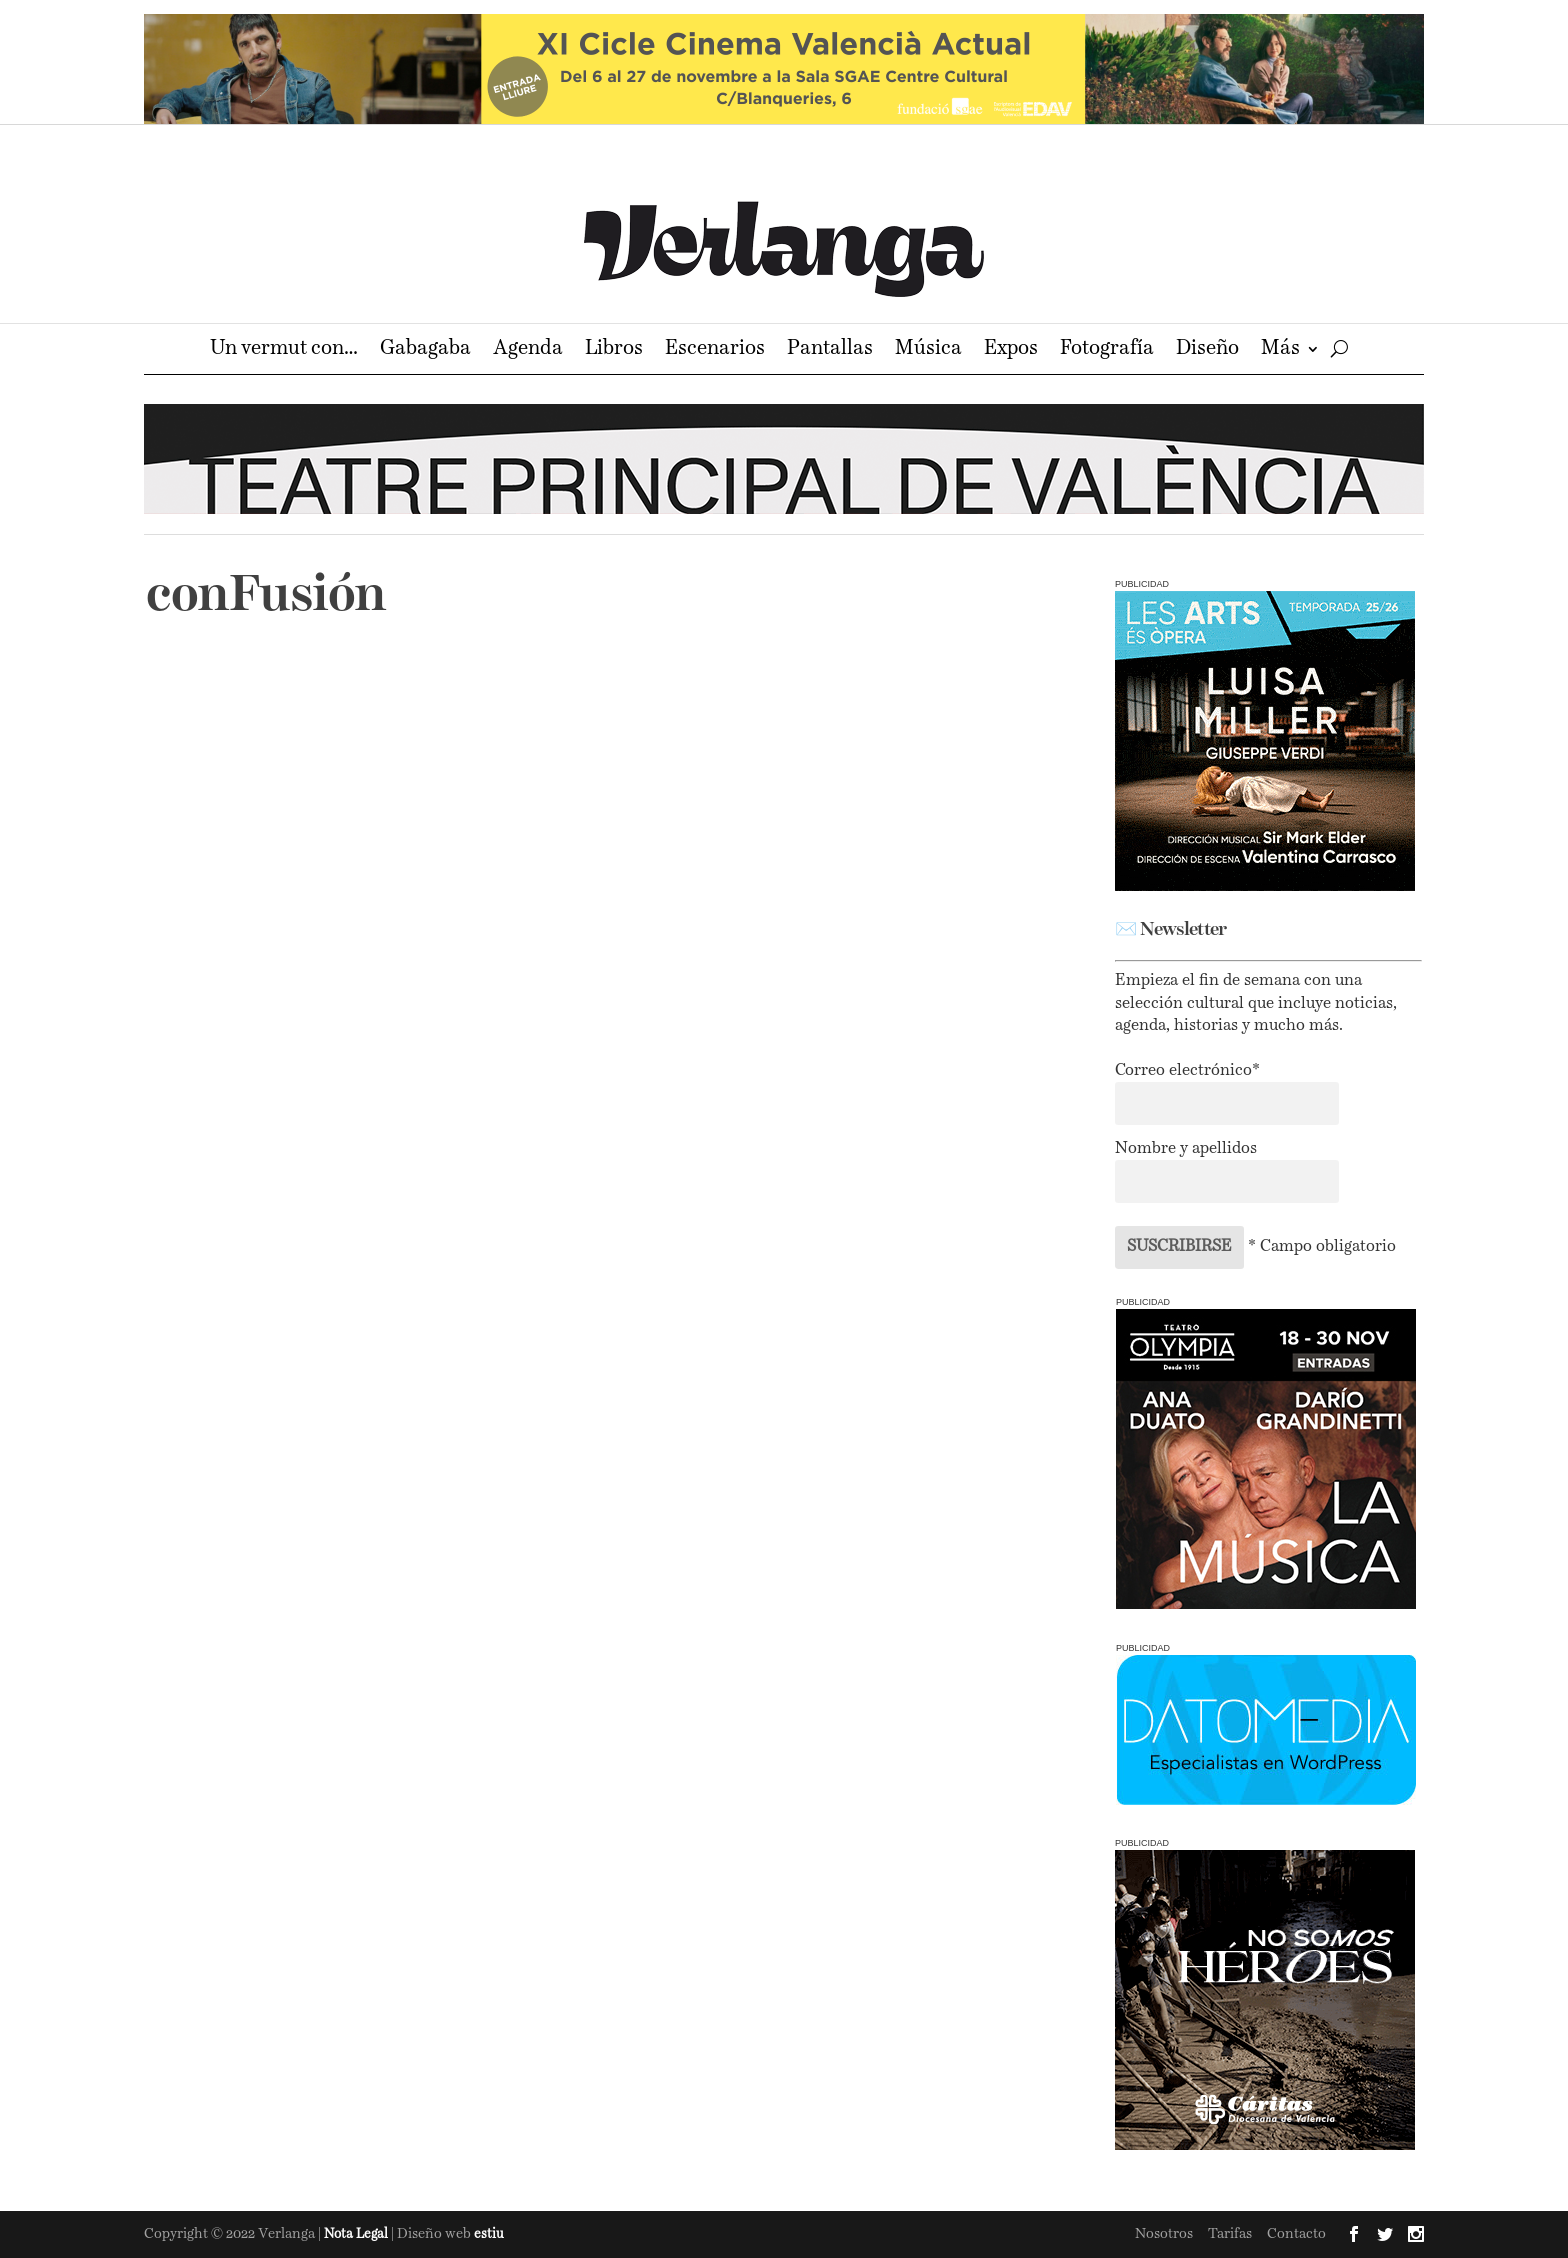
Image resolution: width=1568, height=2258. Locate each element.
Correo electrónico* (1187, 1071)
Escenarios (715, 350)
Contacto (1296, 2234)
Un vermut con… (284, 350)
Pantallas (830, 350)
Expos (1011, 350)
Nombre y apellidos (1186, 1149)
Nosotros (1164, 2234)
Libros (614, 350)
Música (928, 350)
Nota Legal (357, 2234)
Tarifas (1230, 2234)
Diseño (1207, 350)
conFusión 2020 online (298, 983)
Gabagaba (425, 350)
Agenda (528, 350)
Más (1280, 350)
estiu (489, 2234)
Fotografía (1107, 350)
